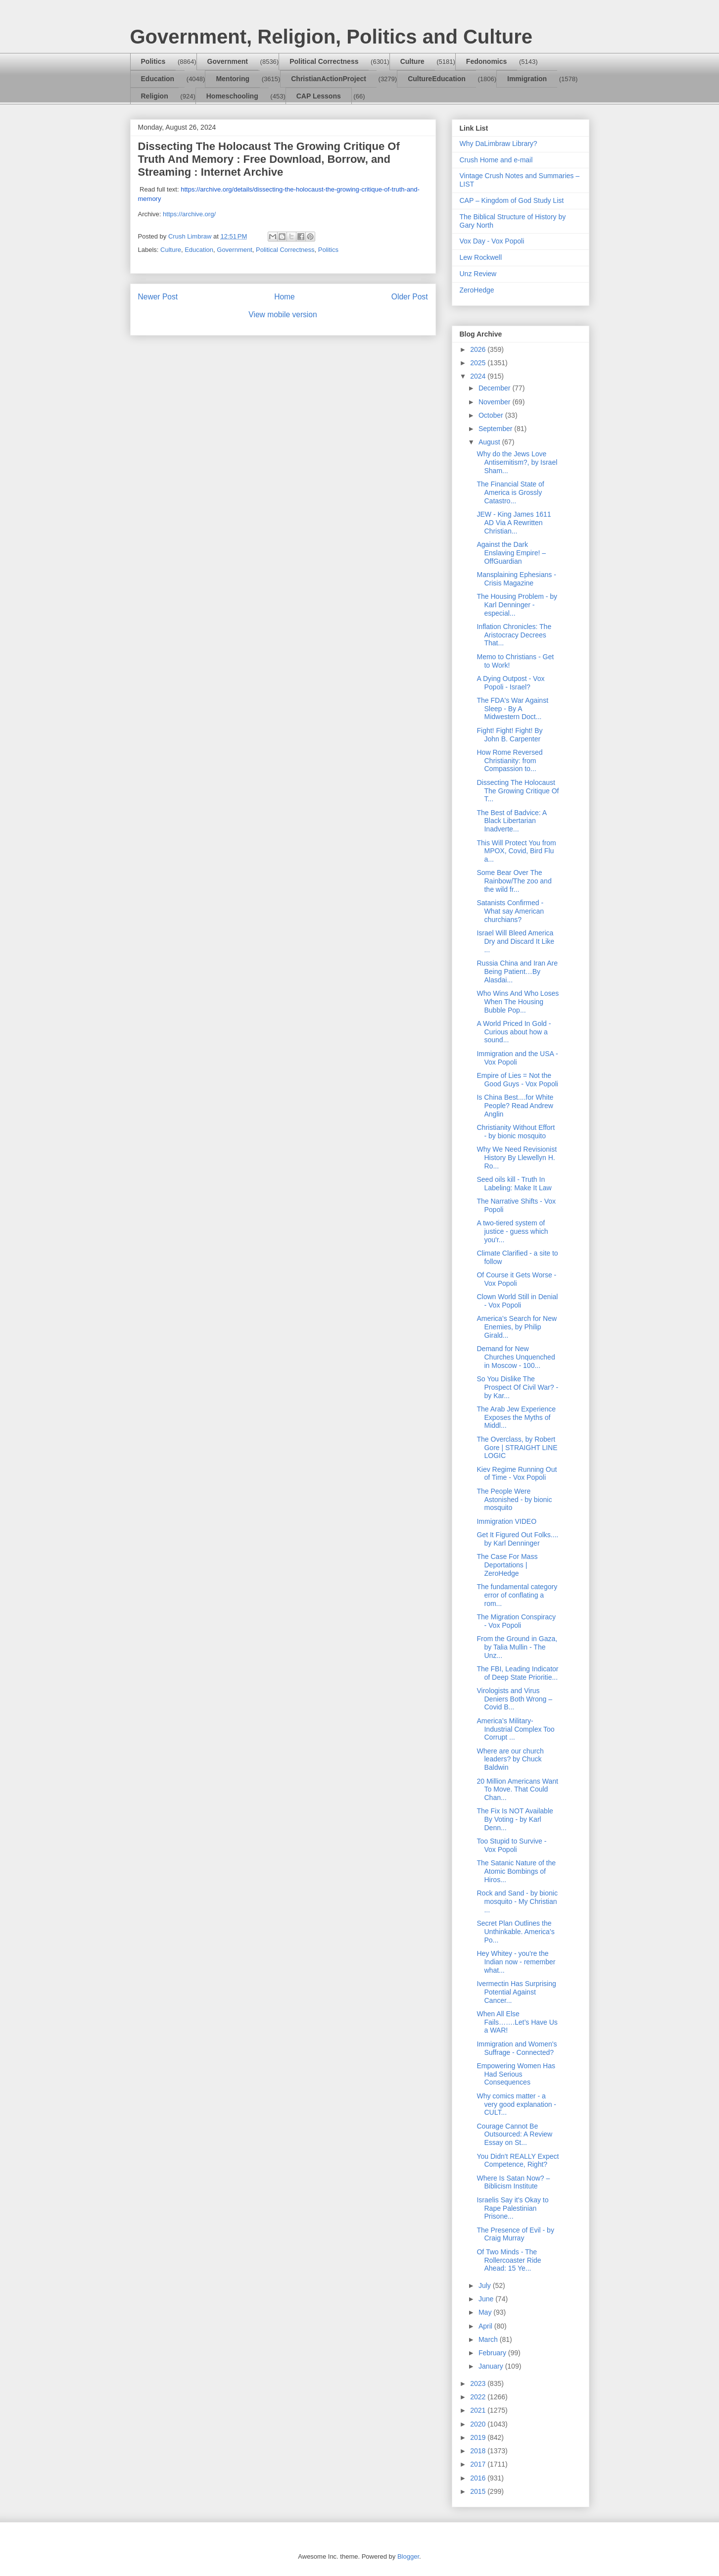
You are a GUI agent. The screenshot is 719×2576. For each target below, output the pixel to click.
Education (158, 79)
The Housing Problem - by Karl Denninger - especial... (517, 604)
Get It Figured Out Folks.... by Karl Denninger (517, 1539)
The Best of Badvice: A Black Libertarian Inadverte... (511, 821)
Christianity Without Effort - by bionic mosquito (516, 1131)
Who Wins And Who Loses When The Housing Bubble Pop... (518, 1001)
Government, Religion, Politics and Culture (331, 37)
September (496, 429)
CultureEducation (437, 79)
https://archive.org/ (189, 214)
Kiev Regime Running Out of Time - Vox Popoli (517, 1473)
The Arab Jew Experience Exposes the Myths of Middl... (516, 1417)
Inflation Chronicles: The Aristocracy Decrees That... (514, 635)
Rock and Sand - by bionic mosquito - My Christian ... (517, 1901)
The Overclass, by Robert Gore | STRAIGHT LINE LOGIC (517, 1447)
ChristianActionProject (328, 79)
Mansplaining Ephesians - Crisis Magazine (516, 579)
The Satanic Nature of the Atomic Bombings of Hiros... (516, 1871)
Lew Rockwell (481, 257)
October (492, 415)
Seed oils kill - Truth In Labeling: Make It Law (514, 1183)
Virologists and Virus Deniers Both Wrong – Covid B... (514, 1699)
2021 (478, 2410)
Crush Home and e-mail (496, 160)
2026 (478, 349)
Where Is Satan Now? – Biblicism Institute (513, 2182)
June (487, 2299)
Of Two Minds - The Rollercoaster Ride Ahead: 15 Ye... (509, 2260)
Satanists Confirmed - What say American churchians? (510, 911)
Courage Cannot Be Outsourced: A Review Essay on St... (514, 2134)
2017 (478, 2464)
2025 (478, 363)
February (493, 2353)
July (486, 2285)
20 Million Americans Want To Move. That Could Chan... (517, 1789)
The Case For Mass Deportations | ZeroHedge (507, 1565)
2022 (478, 2397)
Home (284, 296)
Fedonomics (486, 61)
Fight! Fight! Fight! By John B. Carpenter (509, 735)
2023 (478, 2383)
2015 (478, 2491)
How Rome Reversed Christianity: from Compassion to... (509, 760)
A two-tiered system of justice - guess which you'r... (512, 1231)
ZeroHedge (477, 290)
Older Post (409, 296)
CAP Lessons (318, 96)
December (495, 388)
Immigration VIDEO (506, 1521)
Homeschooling (232, 96)
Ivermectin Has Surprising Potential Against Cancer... (516, 1992)
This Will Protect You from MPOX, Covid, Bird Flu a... (516, 851)
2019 (478, 2437)
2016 (478, 2478)
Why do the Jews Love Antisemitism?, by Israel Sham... (517, 462)
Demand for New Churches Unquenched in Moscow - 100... (516, 1357)
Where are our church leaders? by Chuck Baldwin (510, 1759)
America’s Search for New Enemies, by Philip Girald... (517, 1326)
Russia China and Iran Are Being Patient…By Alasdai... (517, 971)
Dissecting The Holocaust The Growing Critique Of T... (518, 790)
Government (227, 61)
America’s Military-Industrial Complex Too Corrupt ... (515, 1729)
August (490, 442)
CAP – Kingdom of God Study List (512, 200)
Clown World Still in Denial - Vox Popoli (517, 1301)
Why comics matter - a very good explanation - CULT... (516, 2104)
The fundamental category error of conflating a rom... (517, 1595)
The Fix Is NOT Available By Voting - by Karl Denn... (515, 1819)
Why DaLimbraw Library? (498, 143)
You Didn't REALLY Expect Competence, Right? (518, 2160)
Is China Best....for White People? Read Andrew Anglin (515, 1105)
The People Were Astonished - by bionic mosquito (514, 1499)
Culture (412, 61)
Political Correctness (323, 61)
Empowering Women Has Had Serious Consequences (516, 2074)
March (489, 2339)
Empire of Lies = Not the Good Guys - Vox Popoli (517, 1079)
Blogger (408, 2556)
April (486, 2326)
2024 (478, 376)
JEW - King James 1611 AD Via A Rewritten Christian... (514, 522)
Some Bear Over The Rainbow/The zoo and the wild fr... (514, 881)
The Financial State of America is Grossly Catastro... (510, 492)
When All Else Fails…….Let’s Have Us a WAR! (517, 2022)
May (486, 2312)
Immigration (527, 79)
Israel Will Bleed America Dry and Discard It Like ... (515, 941)
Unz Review (478, 274)
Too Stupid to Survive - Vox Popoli (511, 1845)
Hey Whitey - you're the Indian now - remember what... (516, 1961)
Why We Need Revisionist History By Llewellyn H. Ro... (517, 1157)
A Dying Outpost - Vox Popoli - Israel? (510, 683)
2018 (478, 2451)
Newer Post (158, 296)
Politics (153, 61)
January (492, 2366)
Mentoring (232, 79)
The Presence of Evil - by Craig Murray (515, 2234)
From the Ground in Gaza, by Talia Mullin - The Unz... (517, 1647)
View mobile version (282, 314)
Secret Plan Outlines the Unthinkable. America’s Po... (515, 1931)
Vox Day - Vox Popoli (492, 241)
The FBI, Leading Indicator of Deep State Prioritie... (517, 1673)
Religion (154, 96)
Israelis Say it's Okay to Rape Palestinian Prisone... (512, 2208)
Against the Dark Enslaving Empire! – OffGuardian (511, 552)
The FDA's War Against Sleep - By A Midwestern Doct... (512, 708)
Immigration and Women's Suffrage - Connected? (517, 2048)
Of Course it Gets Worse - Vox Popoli (516, 1279)
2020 (478, 2424)
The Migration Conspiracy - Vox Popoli (516, 1621)
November (495, 402)
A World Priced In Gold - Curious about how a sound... (514, 1032)
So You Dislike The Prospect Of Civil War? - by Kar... (517, 1387)
